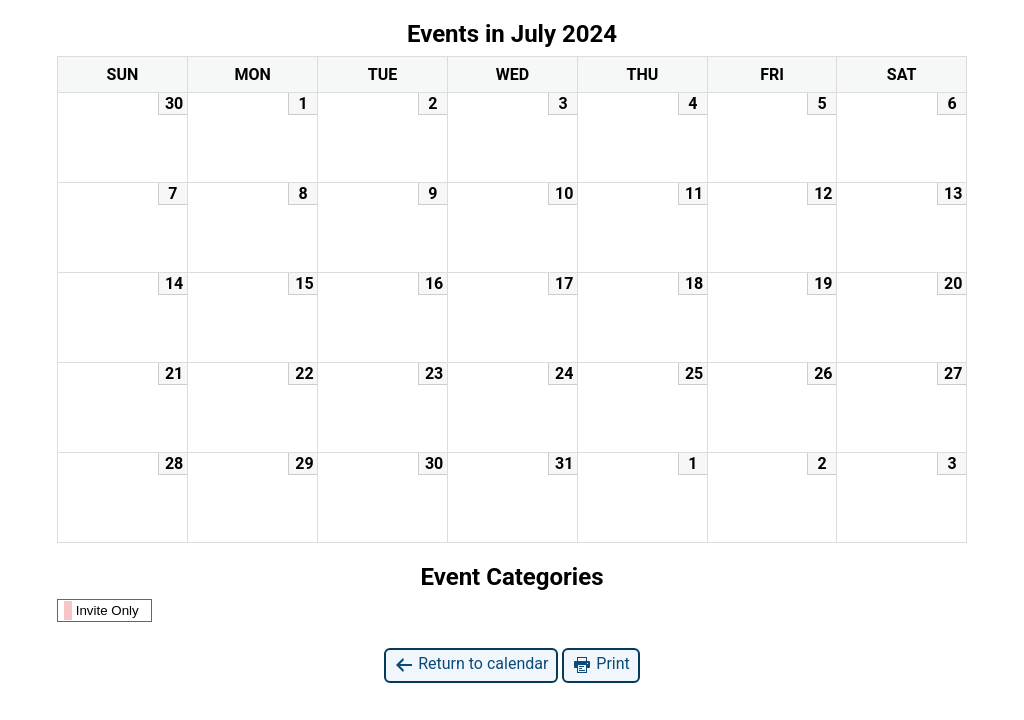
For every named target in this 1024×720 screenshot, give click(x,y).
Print (600, 664)
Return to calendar (471, 664)
